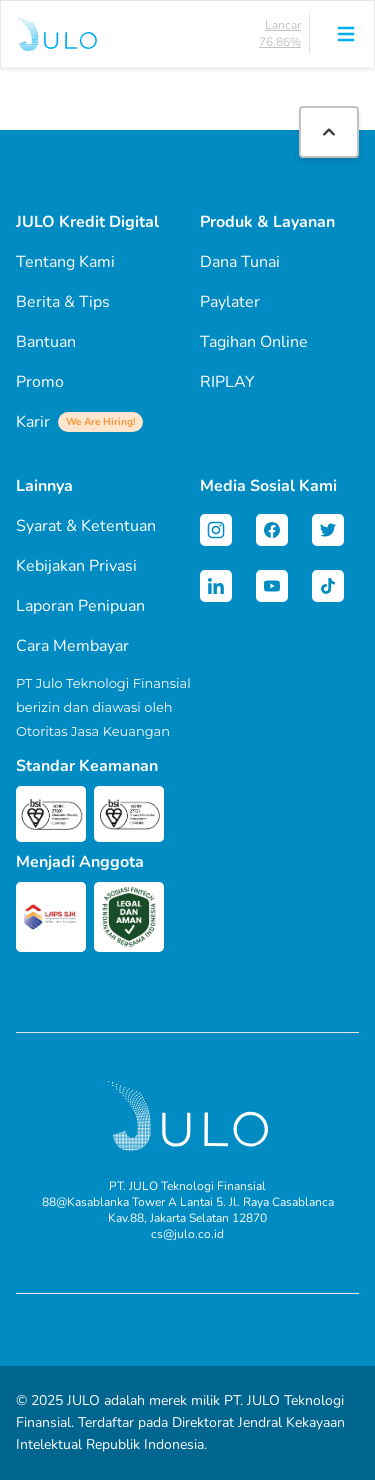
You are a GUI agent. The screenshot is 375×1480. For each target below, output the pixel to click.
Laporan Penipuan (80, 606)
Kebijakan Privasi (76, 566)
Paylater (230, 302)
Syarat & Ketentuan (86, 526)
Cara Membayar (72, 646)
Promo (40, 382)
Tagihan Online (254, 342)
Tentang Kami (65, 262)
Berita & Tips (63, 302)
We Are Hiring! (100, 422)
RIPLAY (227, 382)
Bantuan (46, 342)
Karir (79, 422)
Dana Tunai (240, 262)
